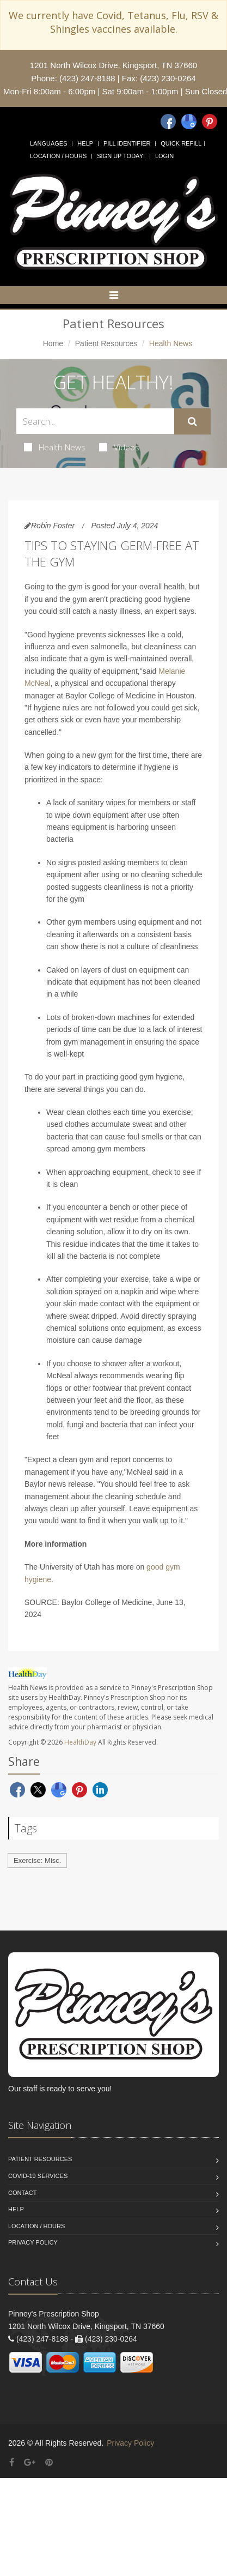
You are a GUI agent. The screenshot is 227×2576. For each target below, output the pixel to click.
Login (164, 156)
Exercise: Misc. (37, 1860)
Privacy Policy (33, 2242)
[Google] (189, 121)
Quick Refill (181, 143)
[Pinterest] (209, 121)
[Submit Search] (192, 421)
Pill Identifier (126, 143)
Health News (54, 447)
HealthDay (80, 1742)
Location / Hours (58, 156)
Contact (22, 2192)
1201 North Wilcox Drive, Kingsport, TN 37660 (113, 65)
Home (53, 343)
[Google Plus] (29, 2462)
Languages (48, 143)
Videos (119, 447)
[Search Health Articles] (95, 421)
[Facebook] (168, 121)
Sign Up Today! (121, 156)
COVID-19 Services (38, 2176)
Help (85, 143)
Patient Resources (106, 343)
